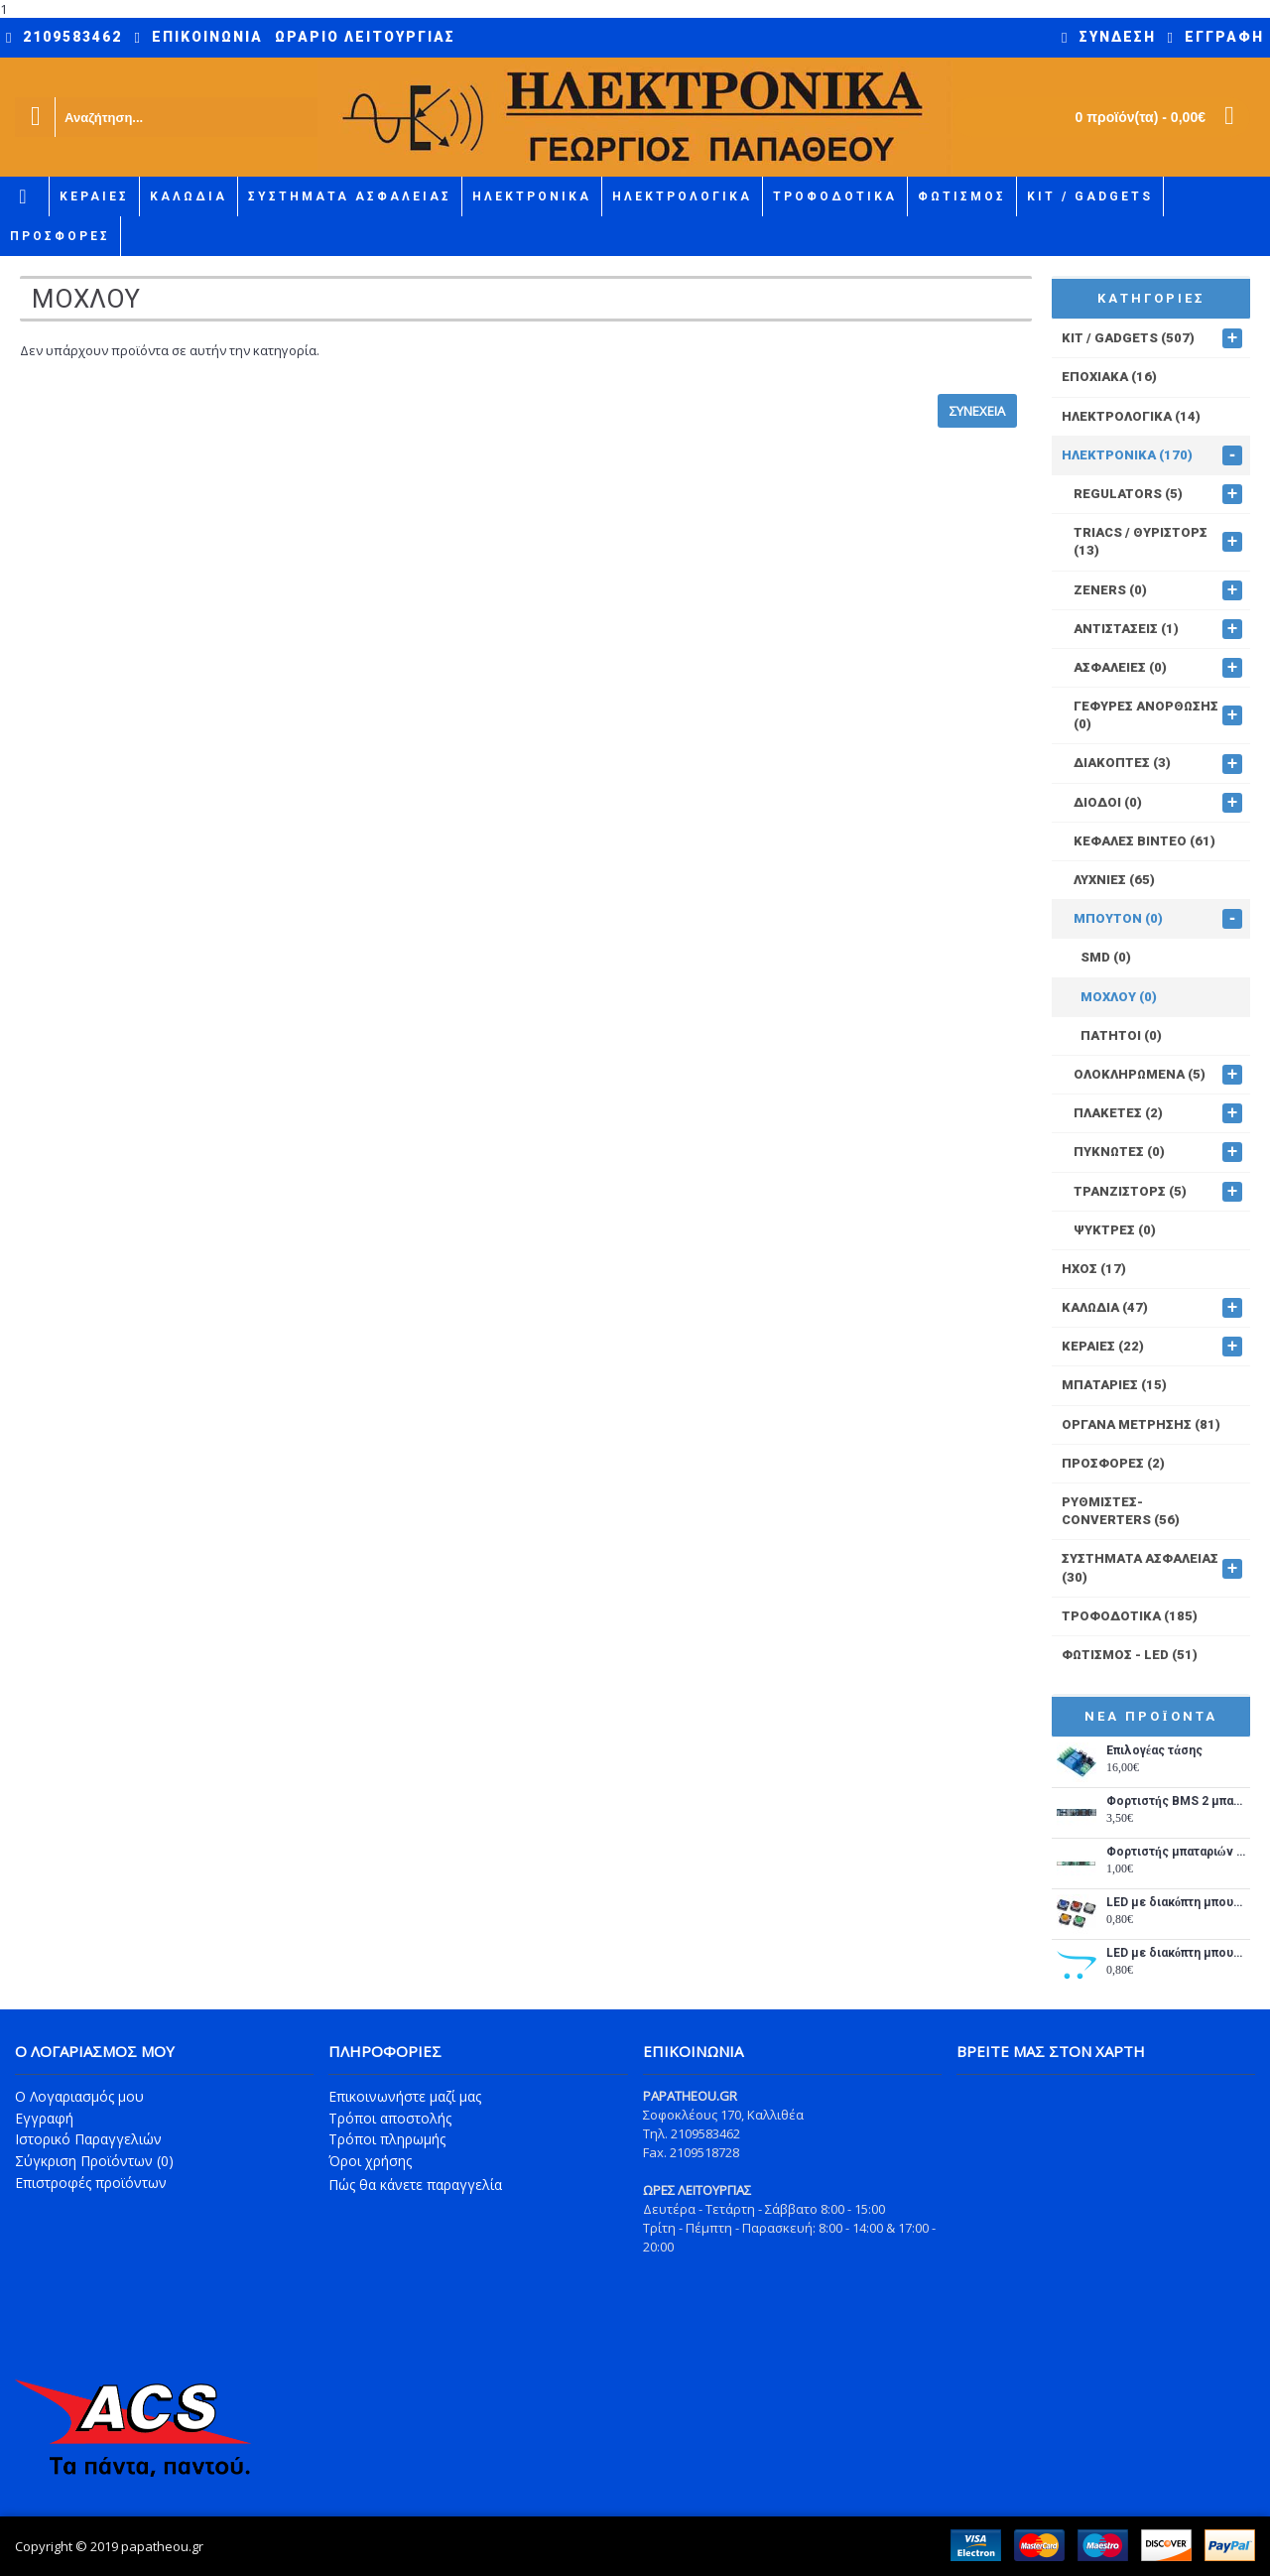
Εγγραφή (44, 2118)
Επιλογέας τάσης (1154, 1750)
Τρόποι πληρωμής (386, 2138)
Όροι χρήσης (370, 2160)
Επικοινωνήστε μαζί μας (404, 2096)
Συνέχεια (977, 411)
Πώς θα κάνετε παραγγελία (415, 2184)
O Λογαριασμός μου (79, 2096)
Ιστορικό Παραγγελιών (88, 2138)
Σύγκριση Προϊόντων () (94, 2160)
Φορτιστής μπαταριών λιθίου (1175, 1852)
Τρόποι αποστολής (389, 2118)
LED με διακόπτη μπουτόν (1175, 1902)
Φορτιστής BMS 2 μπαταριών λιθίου (1175, 1801)
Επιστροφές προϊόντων (91, 2182)
